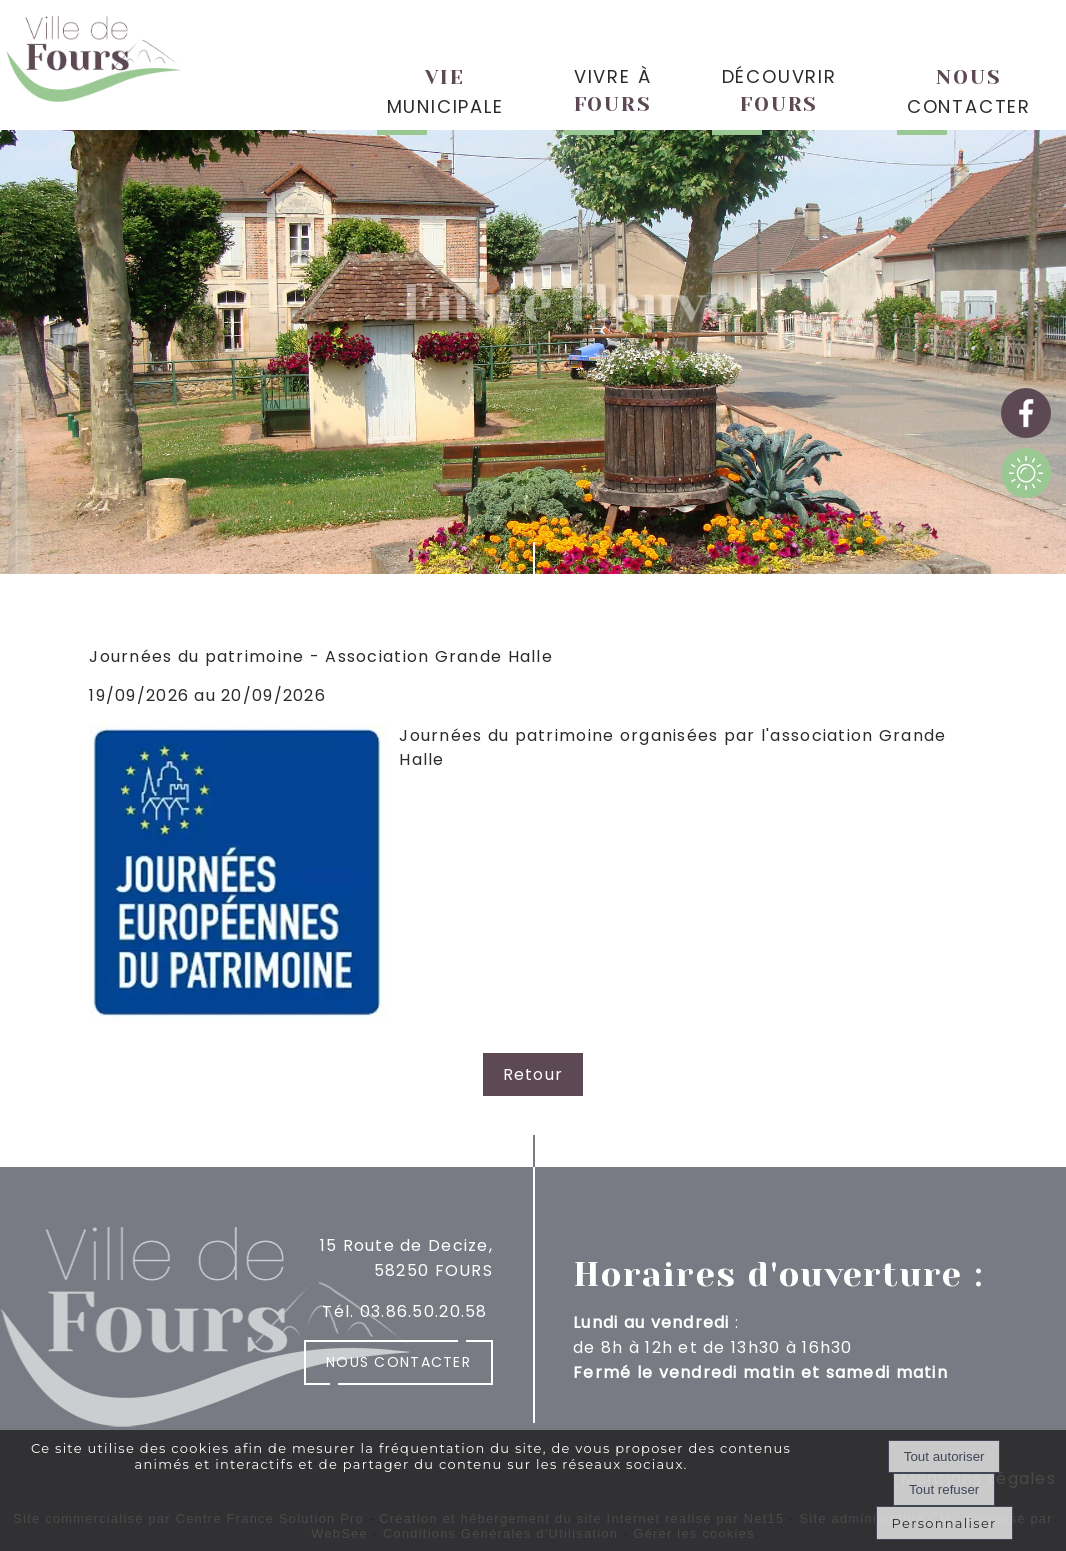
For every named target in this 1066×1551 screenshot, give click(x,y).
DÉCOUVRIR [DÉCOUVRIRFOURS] (779, 90)
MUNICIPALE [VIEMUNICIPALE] (445, 92)
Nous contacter (398, 1362)
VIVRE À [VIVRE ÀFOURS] (613, 90)
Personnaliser (944, 1523)
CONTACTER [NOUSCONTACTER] (969, 92)
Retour (533, 1074)
